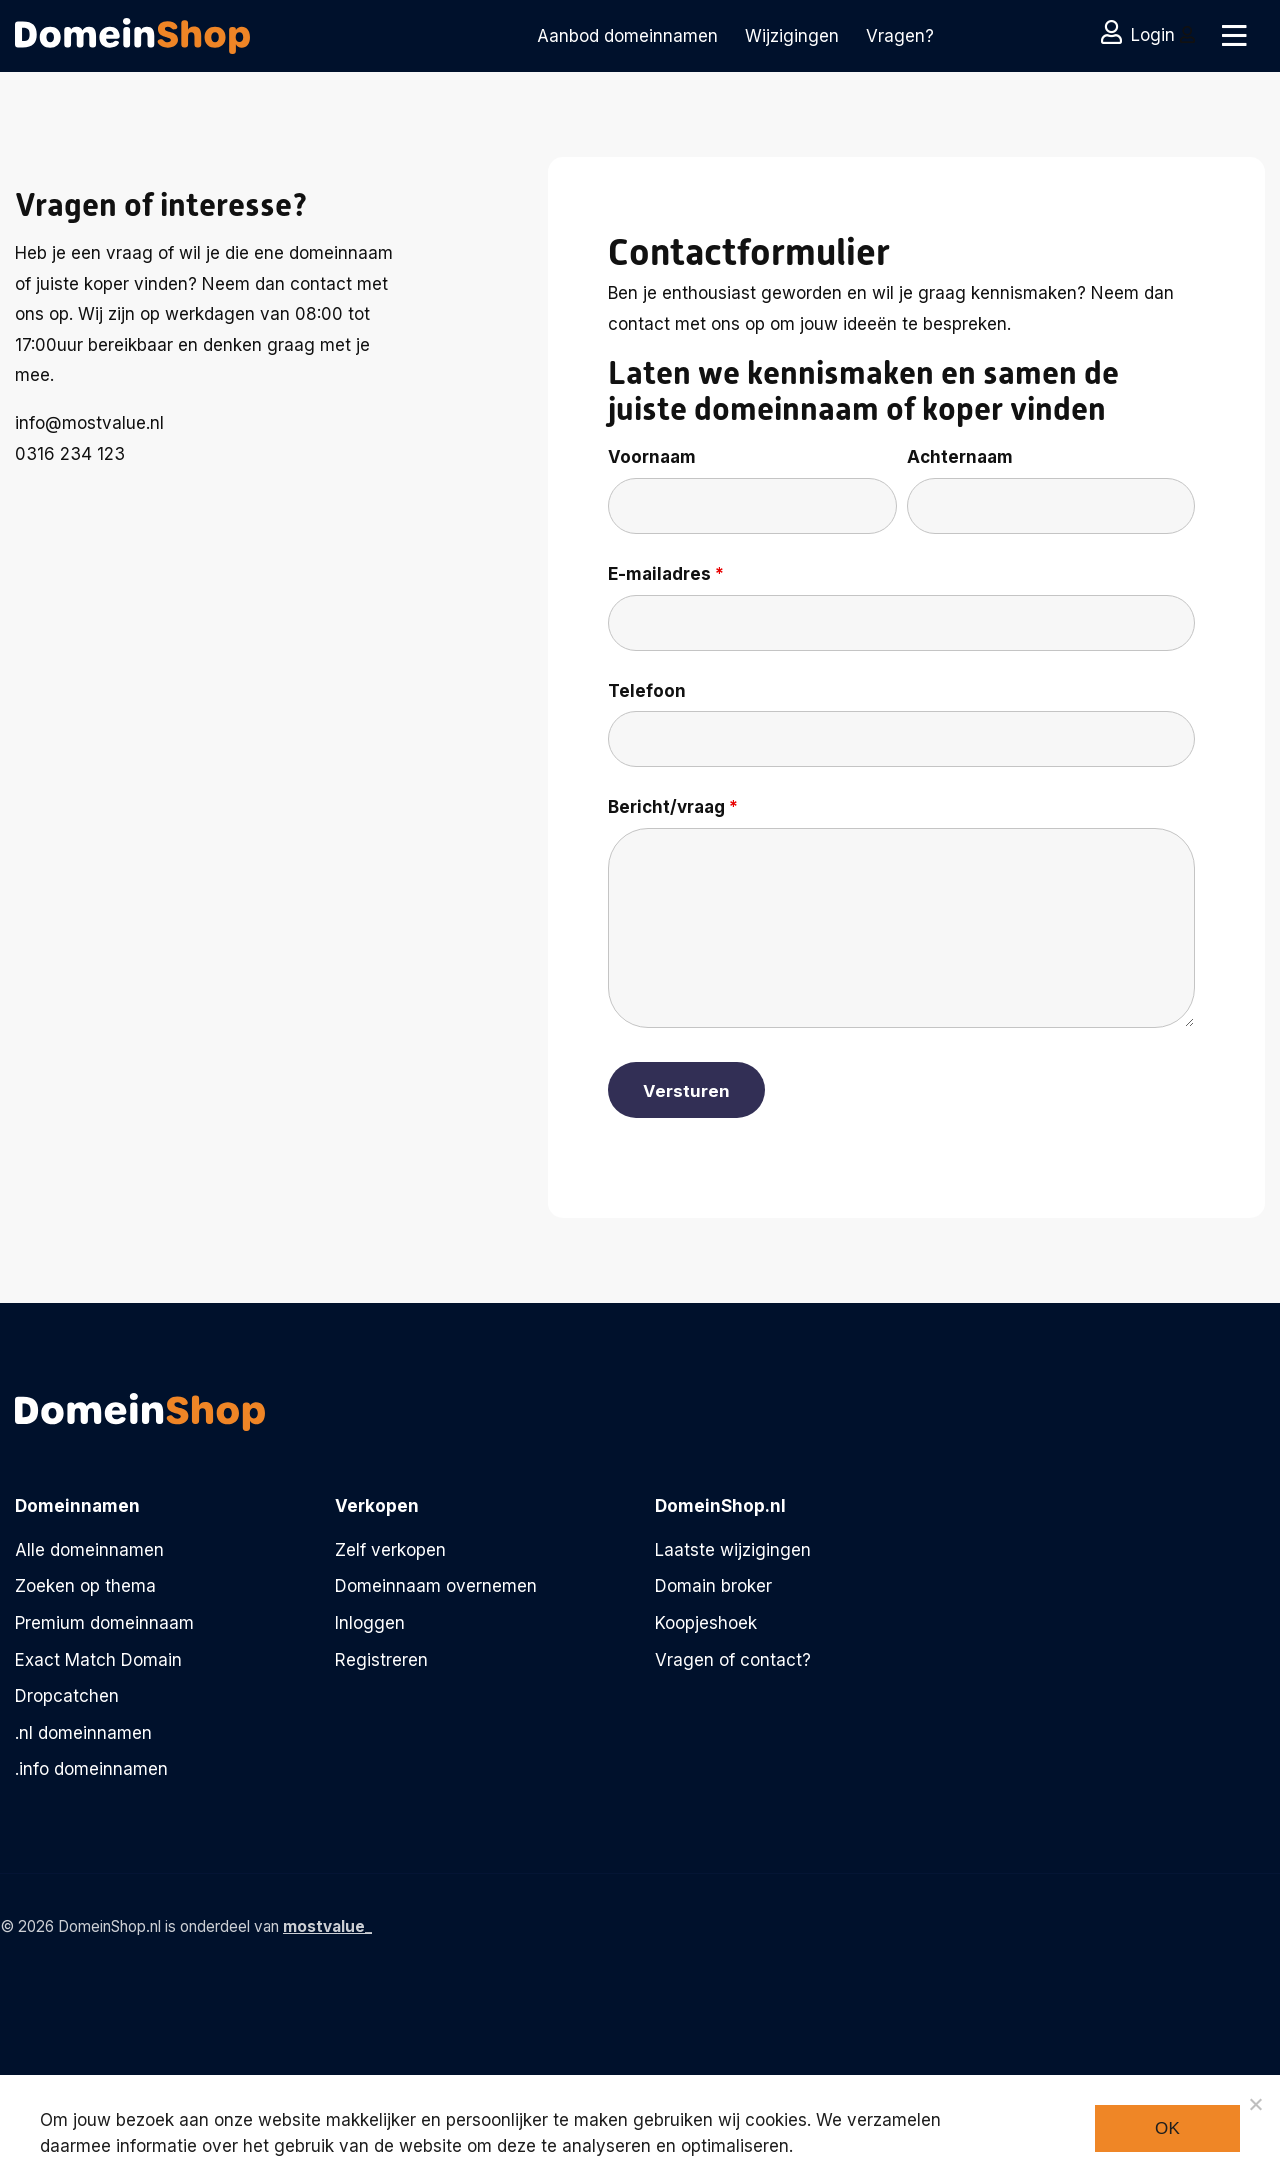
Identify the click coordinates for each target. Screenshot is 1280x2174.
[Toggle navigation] (1232, 36)
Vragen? (900, 36)
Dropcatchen (67, 1696)
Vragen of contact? (733, 1660)
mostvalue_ (327, 1926)
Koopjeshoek (706, 1623)
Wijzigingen (792, 36)
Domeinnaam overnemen (436, 1586)
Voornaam (652, 457)
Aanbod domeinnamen (627, 36)
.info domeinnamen (91, 1769)
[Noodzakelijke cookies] (1255, 2104)
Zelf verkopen (390, 1550)
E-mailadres (666, 574)
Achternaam (960, 457)
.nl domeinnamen (83, 1733)
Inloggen (370, 1623)
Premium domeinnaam (104, 1623)
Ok (1167, 2128)
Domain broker (713, 1586)
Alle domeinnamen (89, 1550)
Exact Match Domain (98, 1660)
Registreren (381, 1660)
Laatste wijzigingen (733, 1550)
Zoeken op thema (85, 1586)
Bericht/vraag (673, 807)
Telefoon (647, 691)
